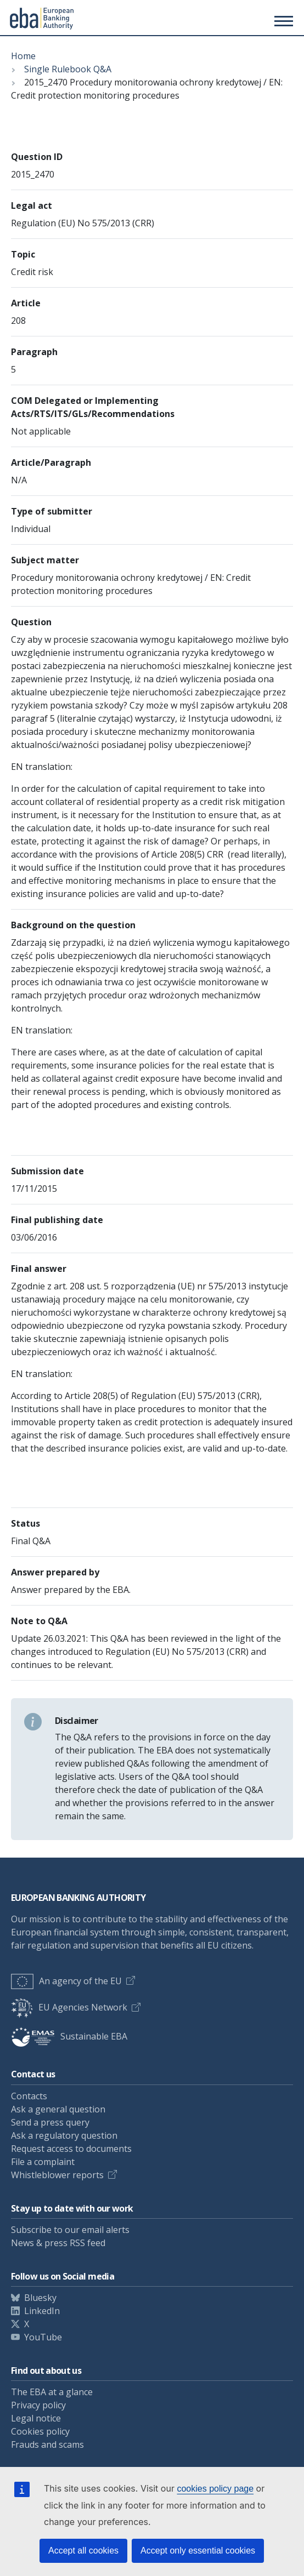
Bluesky (40, 2298)
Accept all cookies (83, 2550)
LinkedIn (42, 2311)
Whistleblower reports (57, 2175)
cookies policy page (215, 2488)
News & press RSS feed (58, 2243)
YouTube (43, 2337)
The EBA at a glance (52, 2392)
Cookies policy (40, 2431)
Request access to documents (71, 2149)
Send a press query (50, 2122)
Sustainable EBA (69, 2036)
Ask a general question (58, 2109)
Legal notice (36, 2418)
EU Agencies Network (69, 2007)
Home (23, 56)
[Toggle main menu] (282, 21)
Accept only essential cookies (197, 2550)
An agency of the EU (66, 1981)
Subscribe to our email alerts (70, 2230)
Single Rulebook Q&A (67, 69)
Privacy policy (38, 2405)
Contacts (29, 2096)
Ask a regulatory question (64, 2135)
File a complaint (43, 2162)
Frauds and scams (47, 2444)
